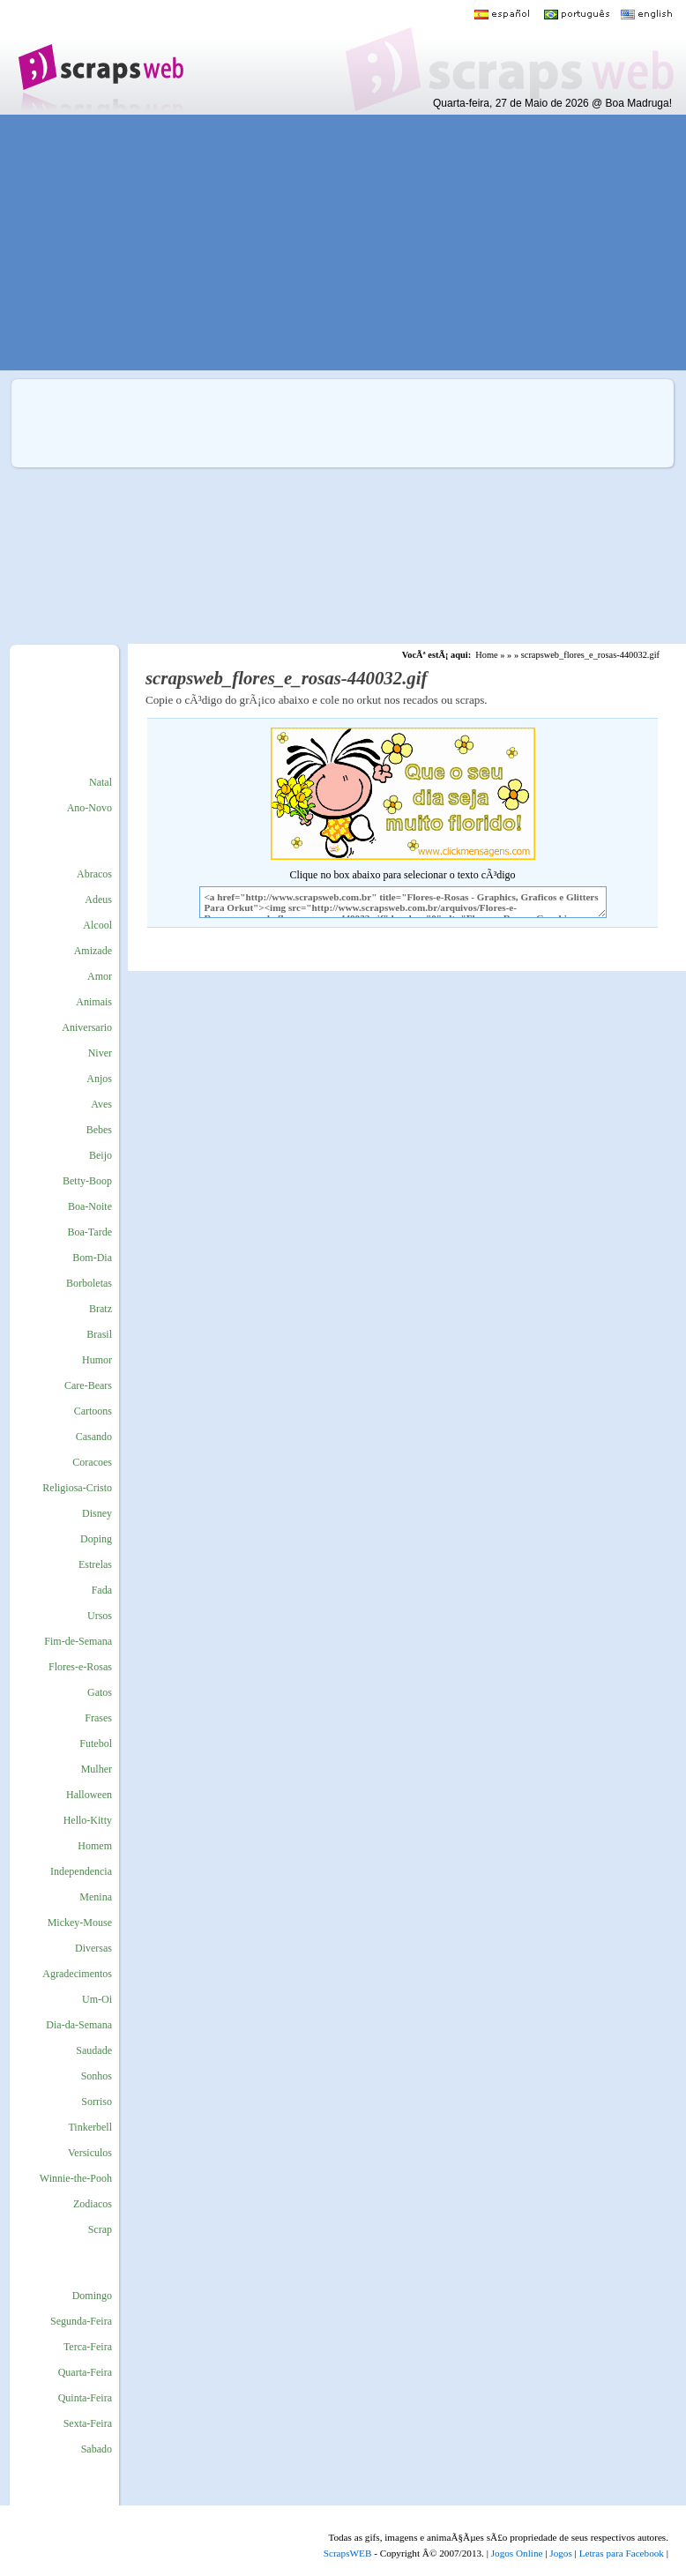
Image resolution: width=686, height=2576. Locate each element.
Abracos (94, 874)
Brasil (99, 1334)
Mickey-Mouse (80, 1922)
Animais (94, 1002)
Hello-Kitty (87, 1820)
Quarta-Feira (85, 2372)
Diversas (93, 1948)
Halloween (89, 1794)
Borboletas (89, 1283)
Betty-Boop (87, 1181)
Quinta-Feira (85, 2398)
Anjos (99, 1078)
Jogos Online (517, 2553)
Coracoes (92, 1462)
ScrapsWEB (348, 2553)
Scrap (100, 2229)
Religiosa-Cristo (77, 1488)
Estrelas (95, 1564)
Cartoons (93, 1411)
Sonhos (96, 2076)
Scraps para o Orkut (100, 57)
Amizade (93, 951)
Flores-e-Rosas (80, 1667)
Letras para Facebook (621, 2553)
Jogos (560, 2553)
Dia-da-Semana (79, 2025)
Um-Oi (97, 1999)
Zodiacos (92, 2204)
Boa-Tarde (90, 1232)
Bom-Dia (92, 1257)
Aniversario (87, 1027)
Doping (96, 1539)
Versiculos (90, 2153)
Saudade (94, 2050)
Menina (95, 1897)
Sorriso (96, 2101)
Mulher (96, 1769)
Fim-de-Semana (78, 1641)
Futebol (95, 1743)
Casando (94, 1436)
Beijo (100, 1155)
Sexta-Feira (87, 2423)
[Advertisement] (330, 242)
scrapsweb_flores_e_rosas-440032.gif (590, 655)
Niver (100, 1053)
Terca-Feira (87, 2347)
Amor (99, 976)
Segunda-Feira (81, 2321)
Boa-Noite (90, 1206)
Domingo (92, 2295)
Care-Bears (88, 1385)
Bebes (99, 1130)
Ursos (99, 1615)
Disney (97, 1513)
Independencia (81, 1871)
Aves (101, 1104)
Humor (97, 1360)
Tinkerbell (90, 2127)
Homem (95, 1846)
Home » (489, 655)
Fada (102, 1590)
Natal (100, 782)
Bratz (100, 1309)
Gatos (99, 1692)
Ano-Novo (89, 808)
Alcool (97, 925)
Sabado (96, 2449)
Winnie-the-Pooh (76, 2178)
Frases (98, 1718)
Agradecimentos (77, 1973)
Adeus (98, 899)
